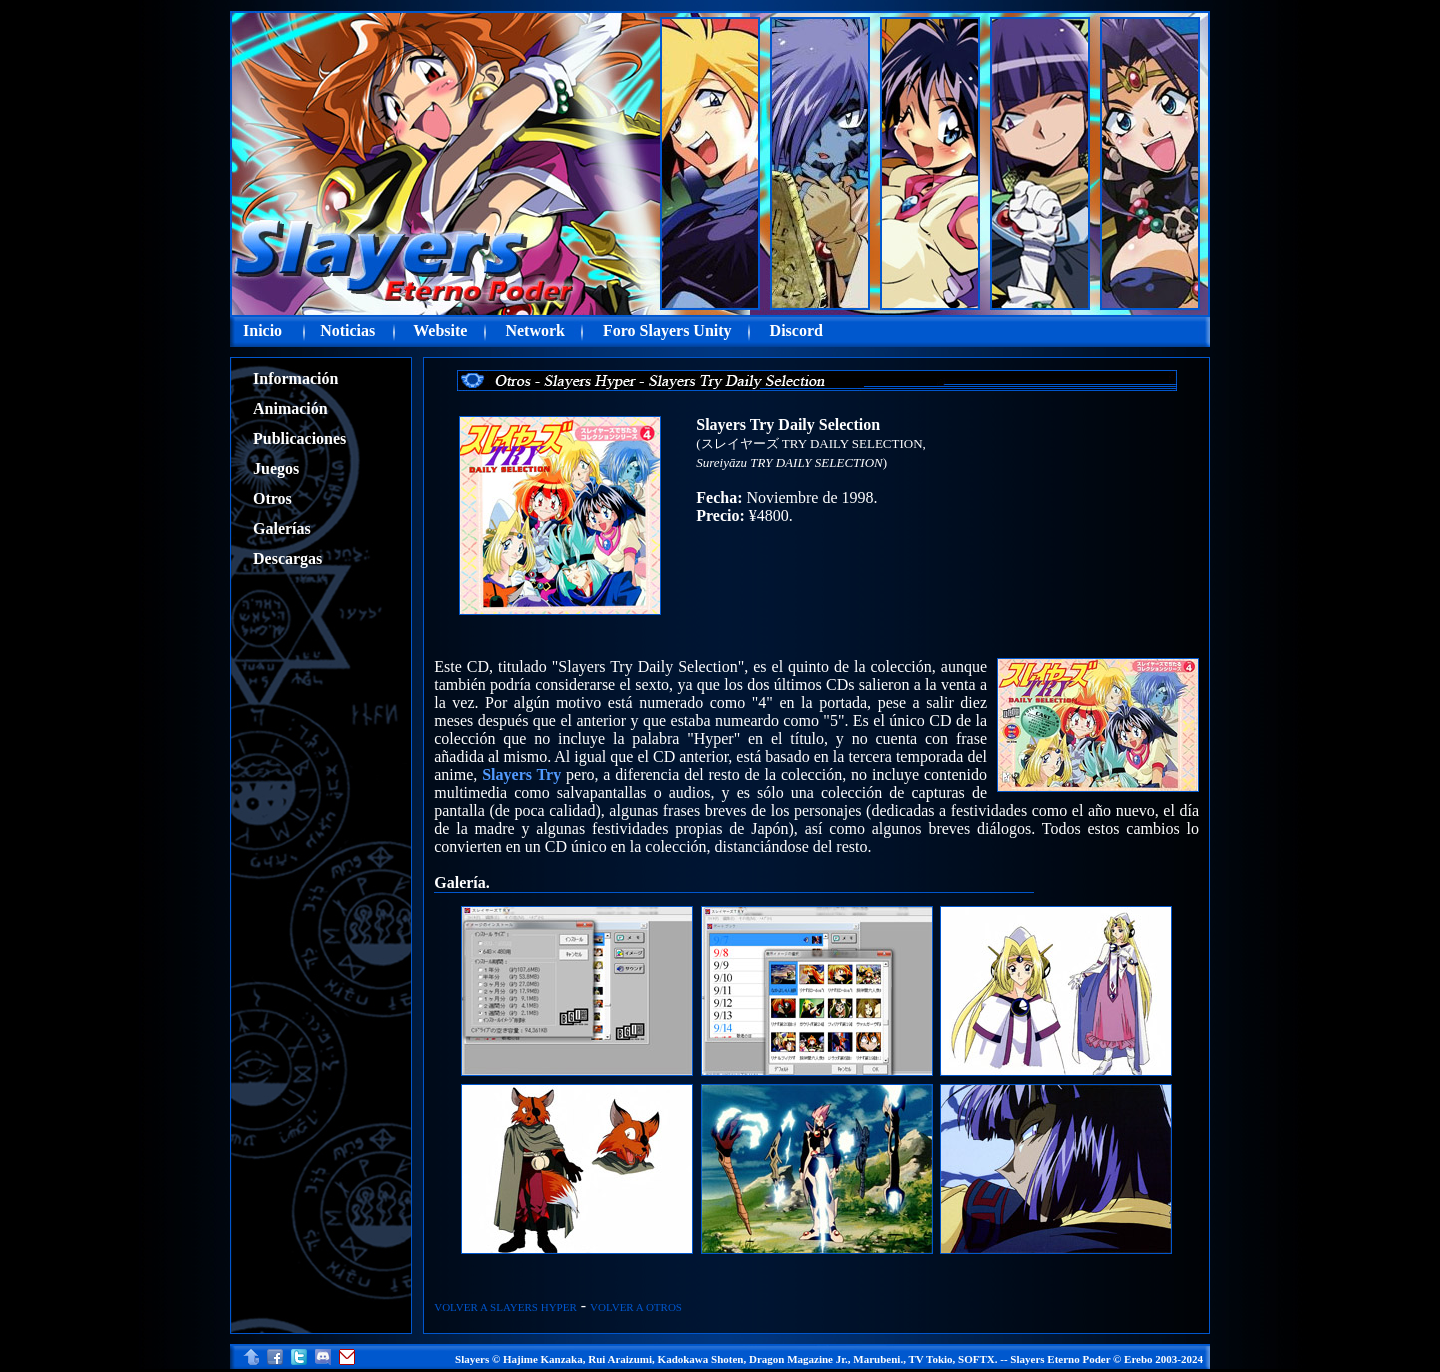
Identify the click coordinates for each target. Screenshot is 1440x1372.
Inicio (262, 330)
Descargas (287, 558)
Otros (272, 498)
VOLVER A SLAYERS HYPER (505, 1307)
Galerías (282, 528)
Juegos (276, 468)
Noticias (347, 330)
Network (535, 330)
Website (440, 330)
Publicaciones (299, 438)
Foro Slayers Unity (667, 330)
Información (295, 378)
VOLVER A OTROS (636, 1307)
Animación (290, 408)
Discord (796, 330)
